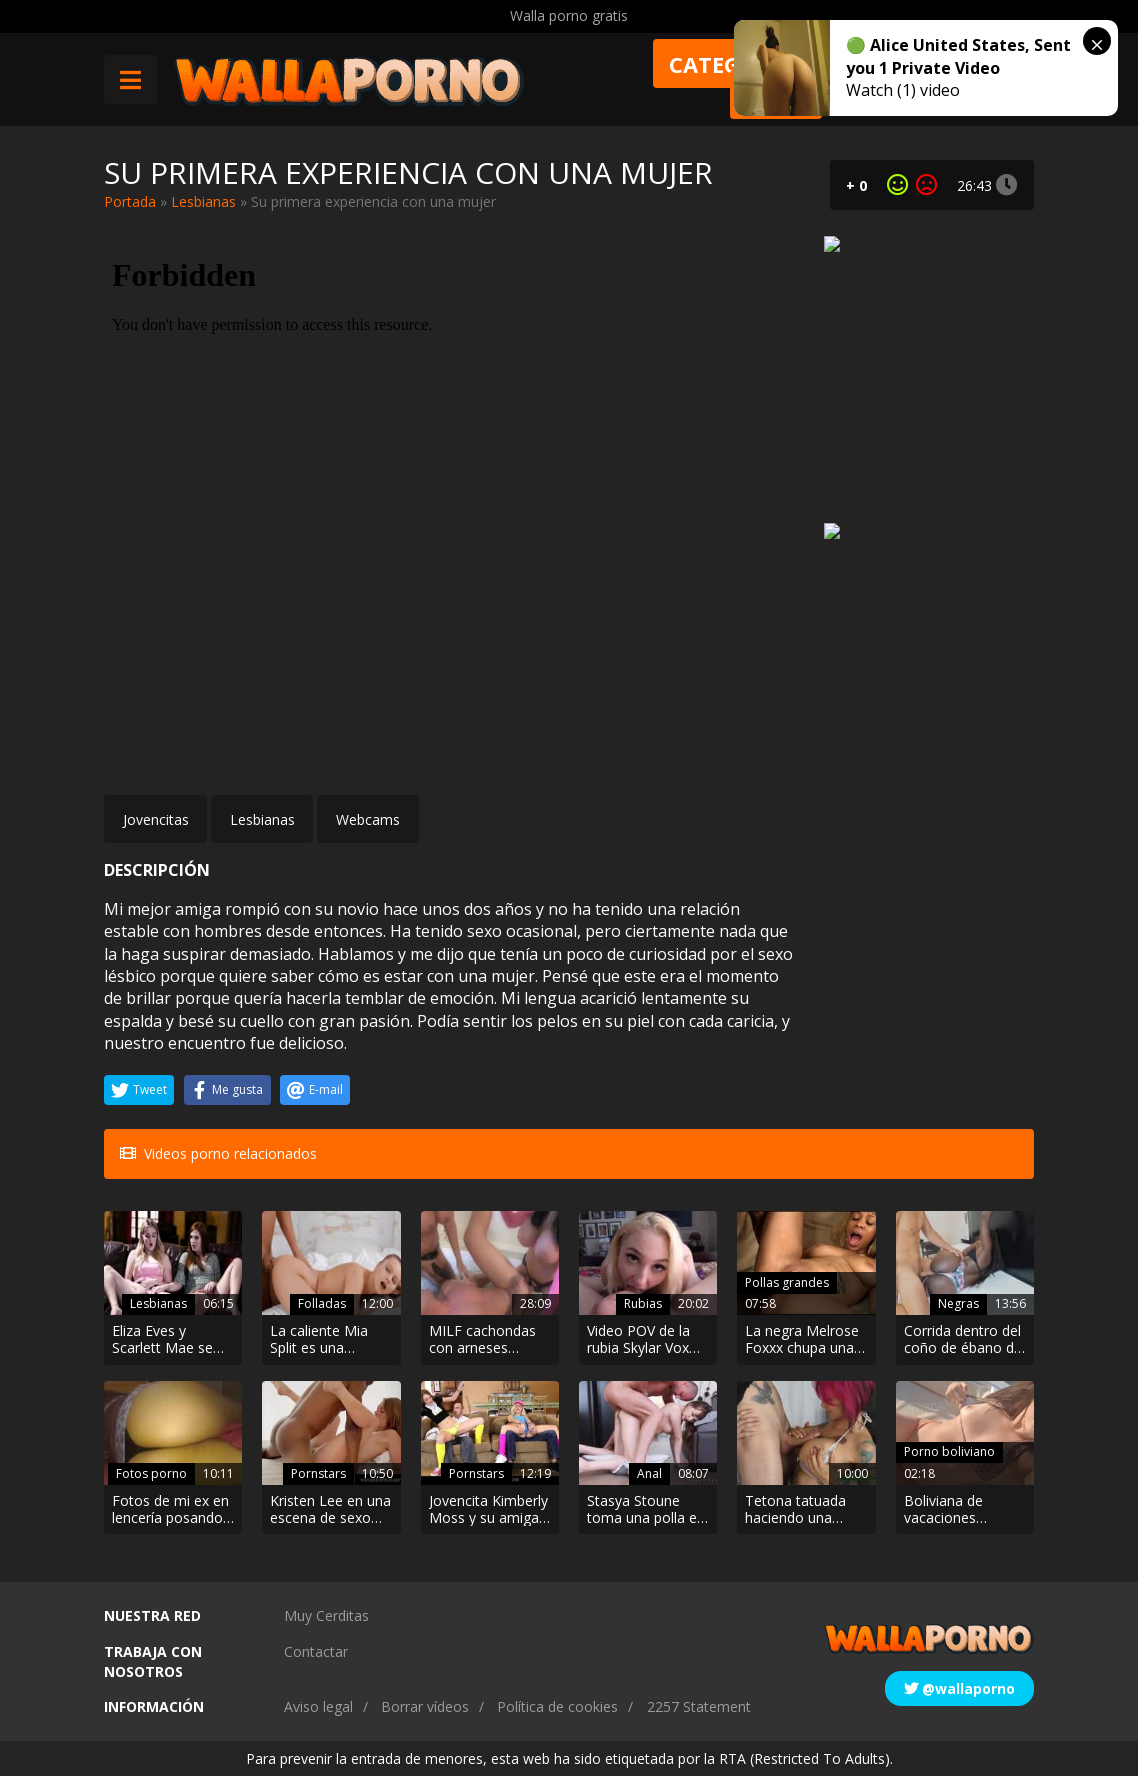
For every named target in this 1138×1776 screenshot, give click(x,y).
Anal (649, 1473)
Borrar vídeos (425, 1706)
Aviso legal (318, 1706)
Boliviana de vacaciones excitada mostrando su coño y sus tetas (957, 1510)
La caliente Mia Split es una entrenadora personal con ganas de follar (319, 1340)
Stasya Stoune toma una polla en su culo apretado (646, 1510)
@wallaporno (959, 1688)
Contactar (316, 1651)
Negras (958, 1303)
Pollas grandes (787, 1282)
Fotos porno (151, 1473)
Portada (130, 201)
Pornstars (318, 1473)
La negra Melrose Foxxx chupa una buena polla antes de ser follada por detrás (802, 1340)
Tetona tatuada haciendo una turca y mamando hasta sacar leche (802, 1510)
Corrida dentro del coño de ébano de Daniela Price (963, 1340)
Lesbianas (203, 201)
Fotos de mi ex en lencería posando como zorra (170, 1510)
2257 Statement (699, 1706)
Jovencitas (156, 819)
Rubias (643, 1303)
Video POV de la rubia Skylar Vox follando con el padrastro (638, 1340)
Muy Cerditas (326, 1615)
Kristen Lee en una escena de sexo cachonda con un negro (330, 1510)
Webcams (368, 819)
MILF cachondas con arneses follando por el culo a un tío (482, 1340)
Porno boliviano (949, 1451)
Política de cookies (557, 1706)
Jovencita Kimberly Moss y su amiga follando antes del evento (488, 1510)
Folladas (322, 1303)
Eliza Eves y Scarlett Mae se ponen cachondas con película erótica (169, 1340)
